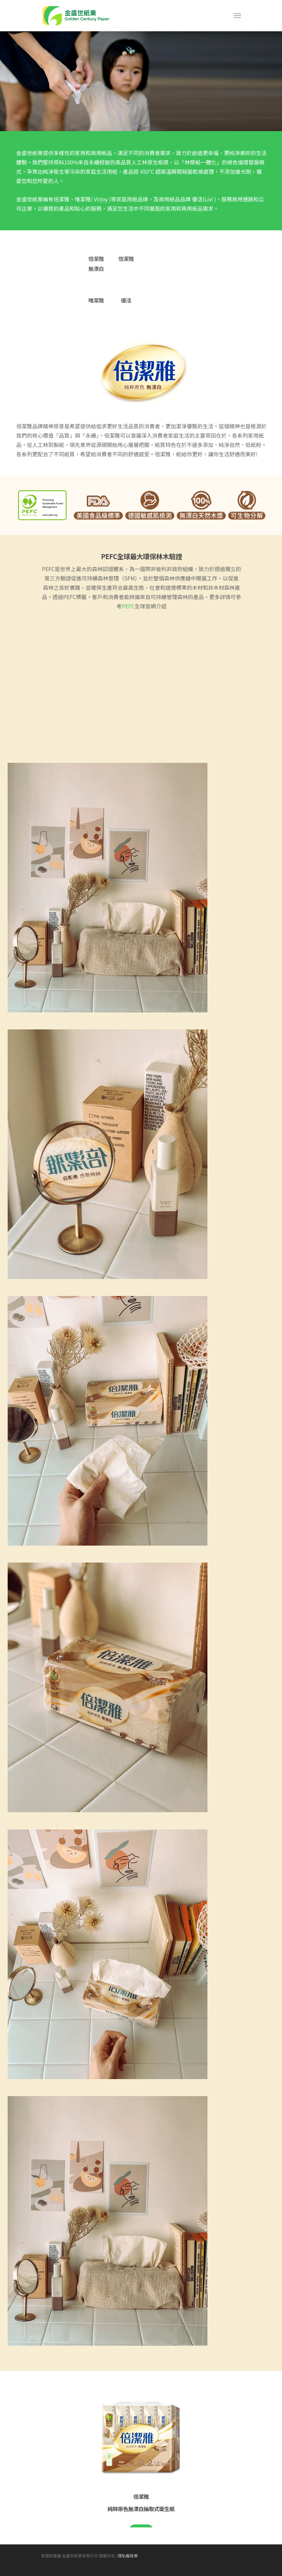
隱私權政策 (128, 2565)
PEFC (128, 606)
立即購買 (141, 2530)
